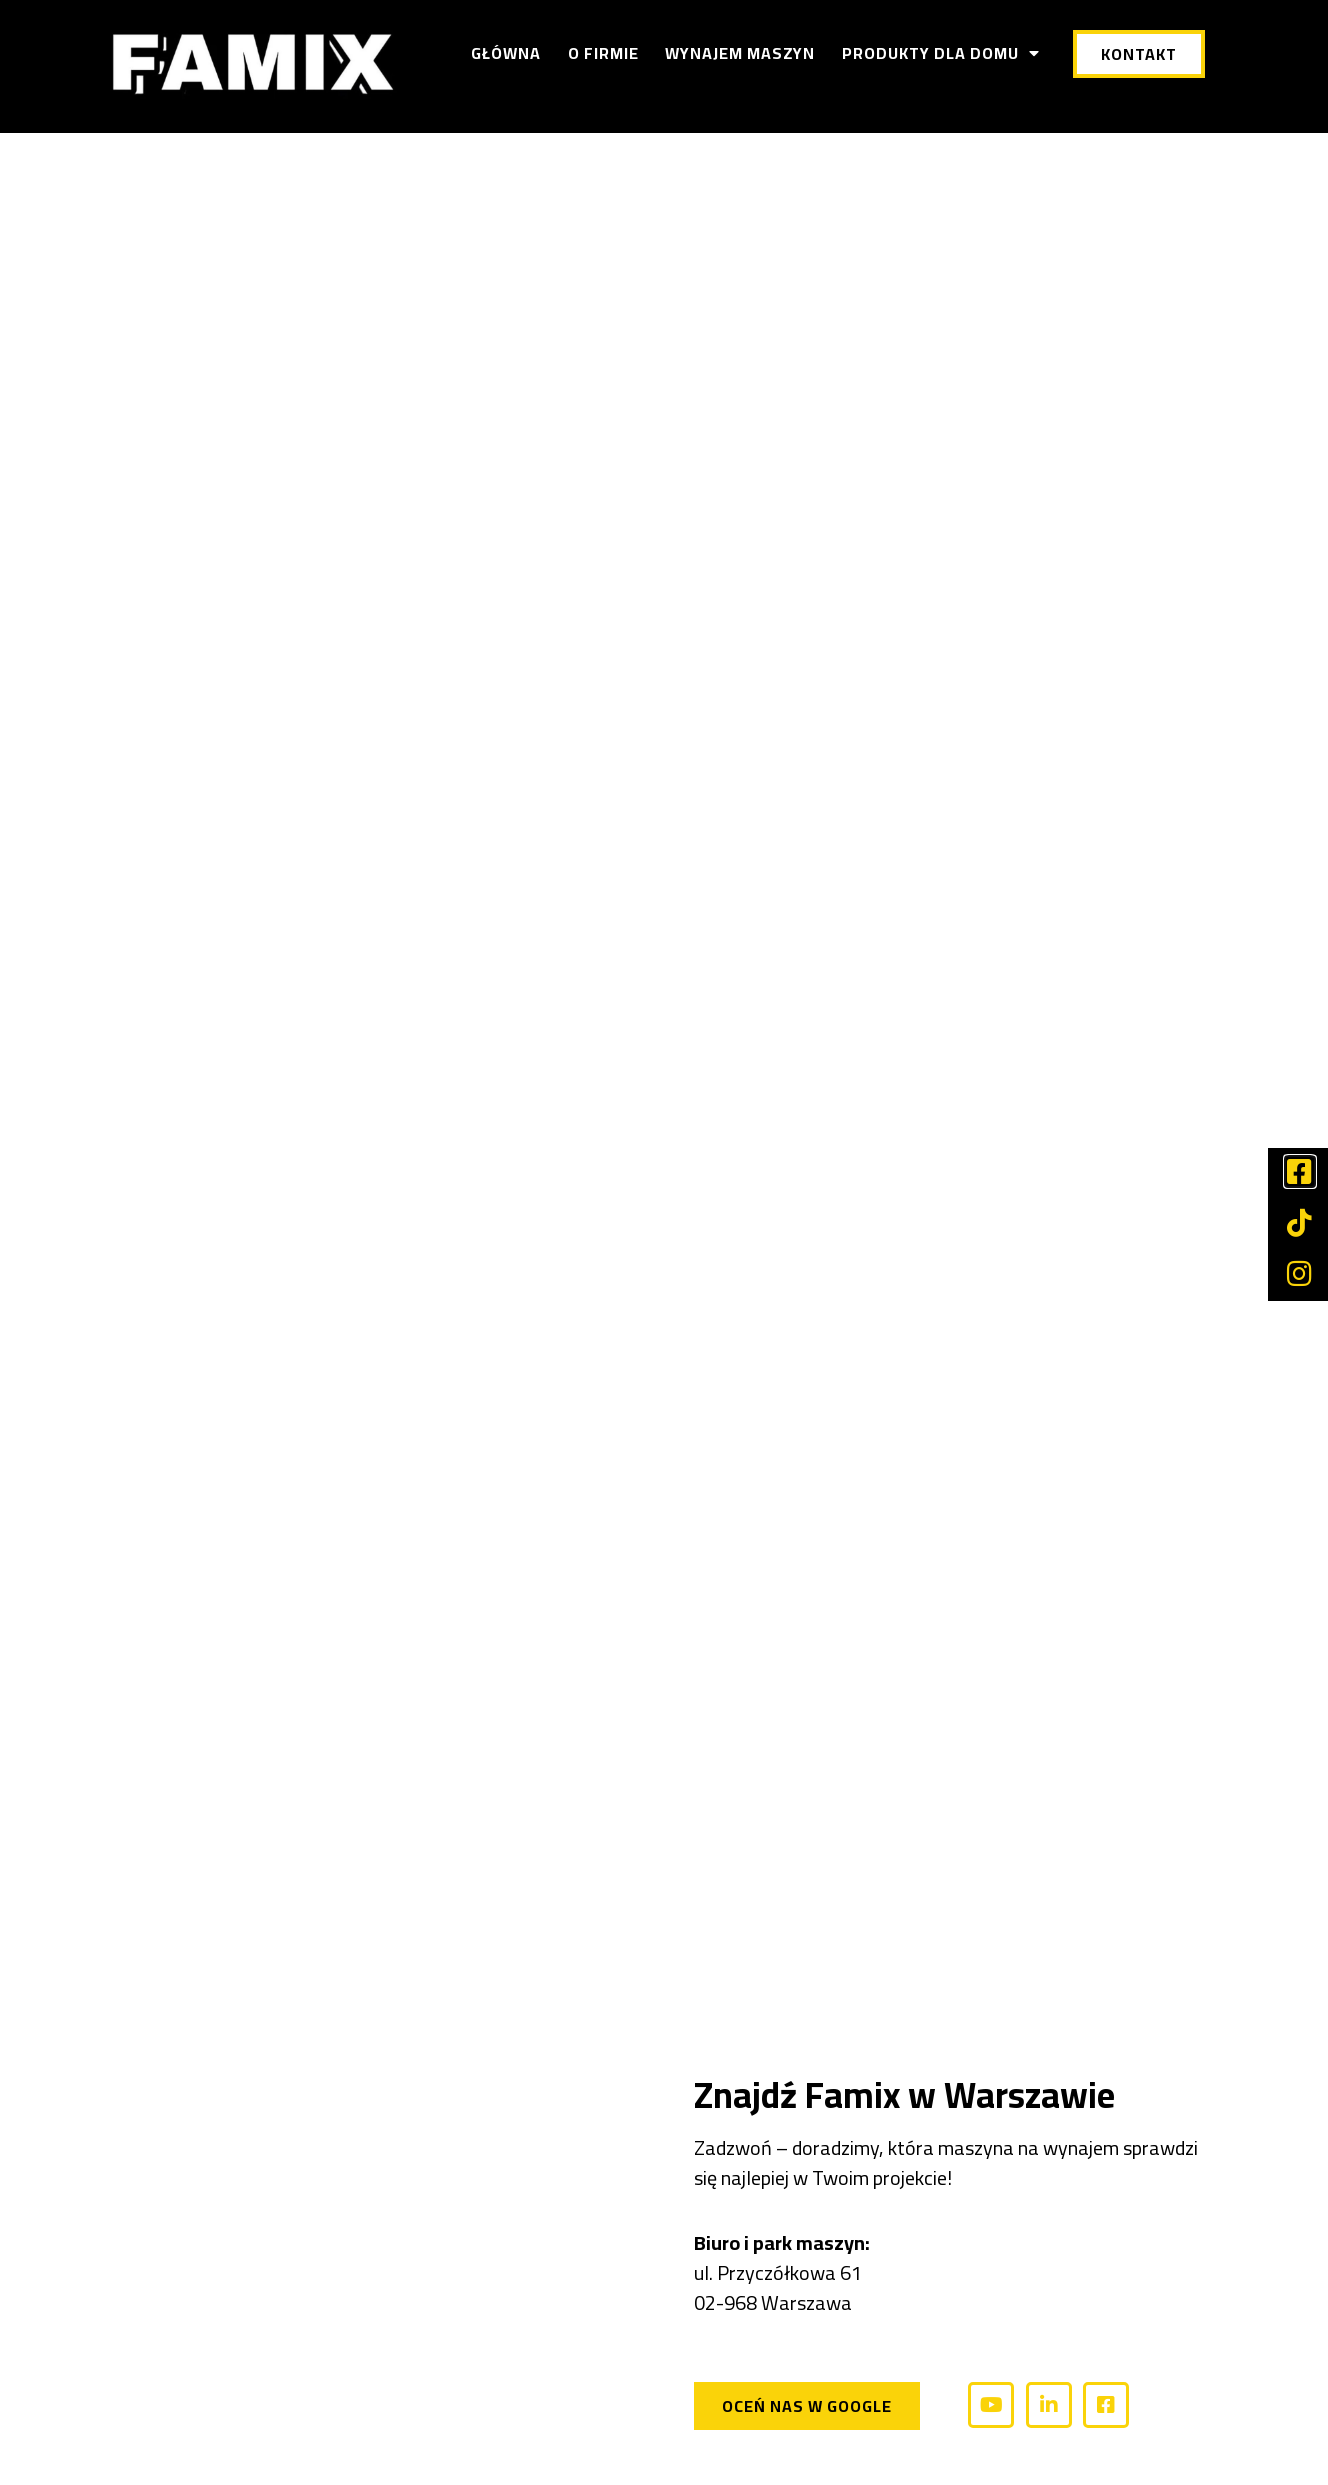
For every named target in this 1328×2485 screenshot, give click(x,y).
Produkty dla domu (941, 53)
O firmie (603, 53)
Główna (506, 53)
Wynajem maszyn (740, 53)
